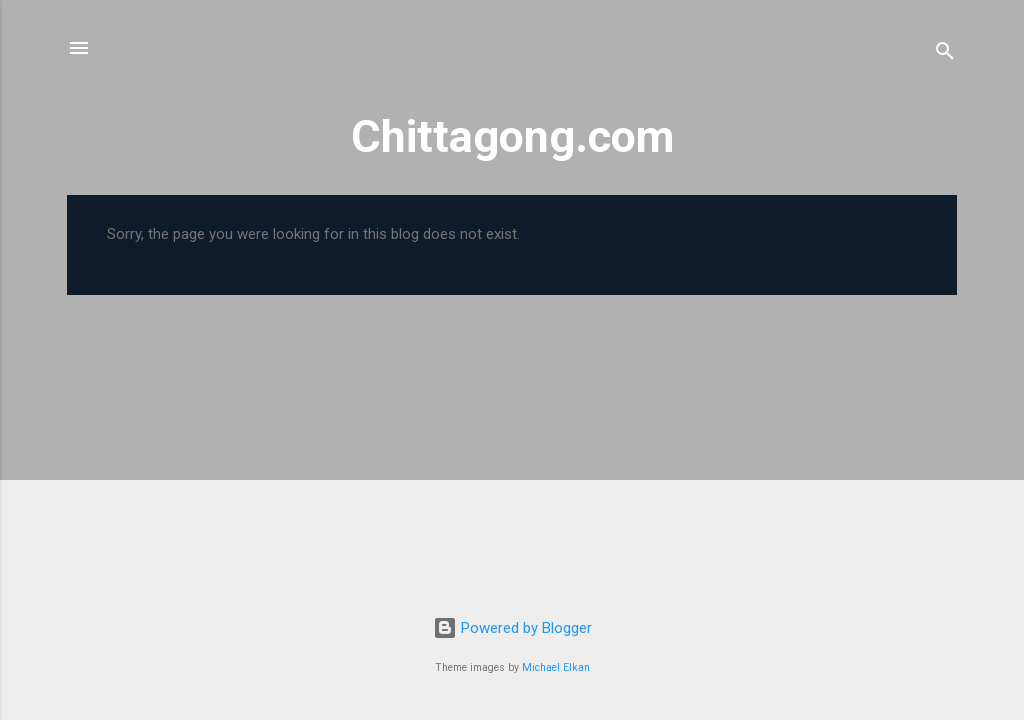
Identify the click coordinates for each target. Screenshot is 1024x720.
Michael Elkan (556, 667)
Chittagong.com (512, 136)
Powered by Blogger (512, 628)
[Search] (945, 54)
